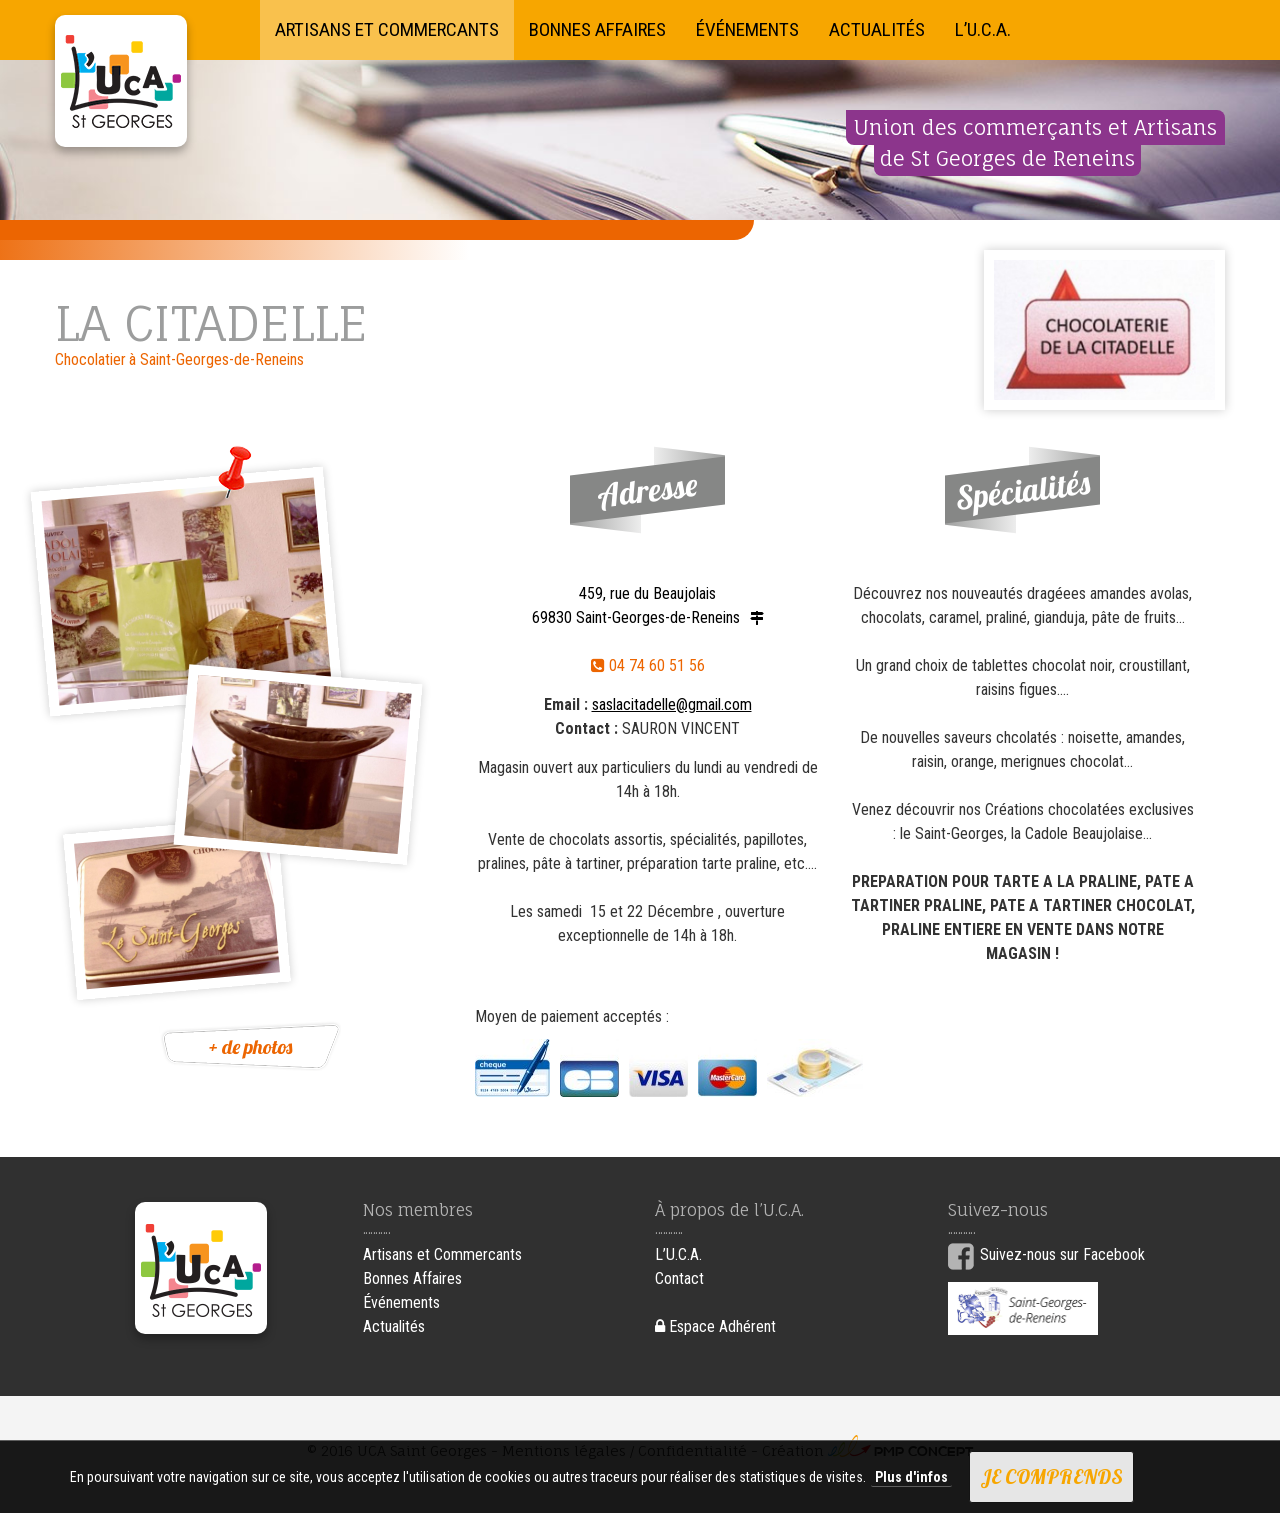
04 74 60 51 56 (648, 665)
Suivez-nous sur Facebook (1062, 1254)
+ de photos (250, 1046)
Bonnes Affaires (597, 29)
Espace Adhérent (715, 1326)
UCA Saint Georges (121, 81)
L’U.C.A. (983, 29)
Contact (679, 1278)
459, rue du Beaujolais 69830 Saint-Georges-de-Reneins (636, 605)
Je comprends (1051, 1476)
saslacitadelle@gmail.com (672, 704)
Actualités (877, 29)
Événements (747, 29)
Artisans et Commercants (387, 29)
